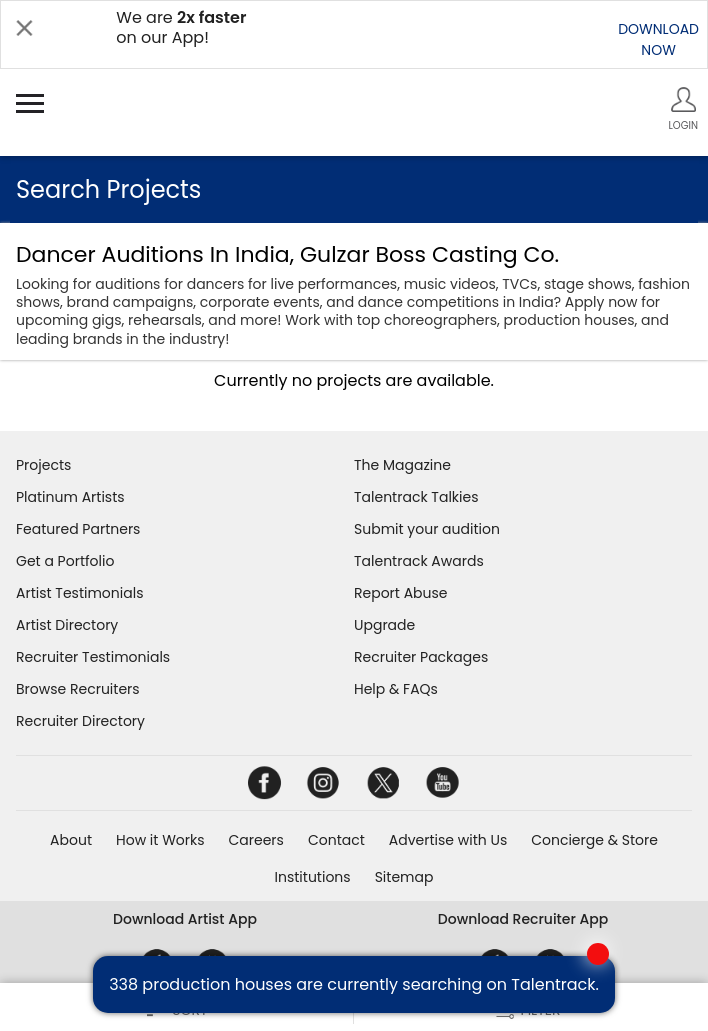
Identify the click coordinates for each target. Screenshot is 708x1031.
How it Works (160, 840)
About (71, 840)
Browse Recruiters (78, 689)
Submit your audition (427, 529)
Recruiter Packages (421, 657)
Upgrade (384, 625)
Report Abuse (401, 593)
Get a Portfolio (65, 561)
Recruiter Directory (80, 721)
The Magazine (402, 465)
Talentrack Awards (419, 561)
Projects (43, 465)
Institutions (313, 877)
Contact (336, 840)
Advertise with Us (448, 840)
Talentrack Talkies (416, 497)
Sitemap (404, 877)
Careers (256, 840)
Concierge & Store (594, 840)
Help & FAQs (396, 689)
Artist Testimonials (79, 593)
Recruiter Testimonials (93, 657)
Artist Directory (67, 625)
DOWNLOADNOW (658, 39)
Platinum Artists (70, 497)
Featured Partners (78, 529)
